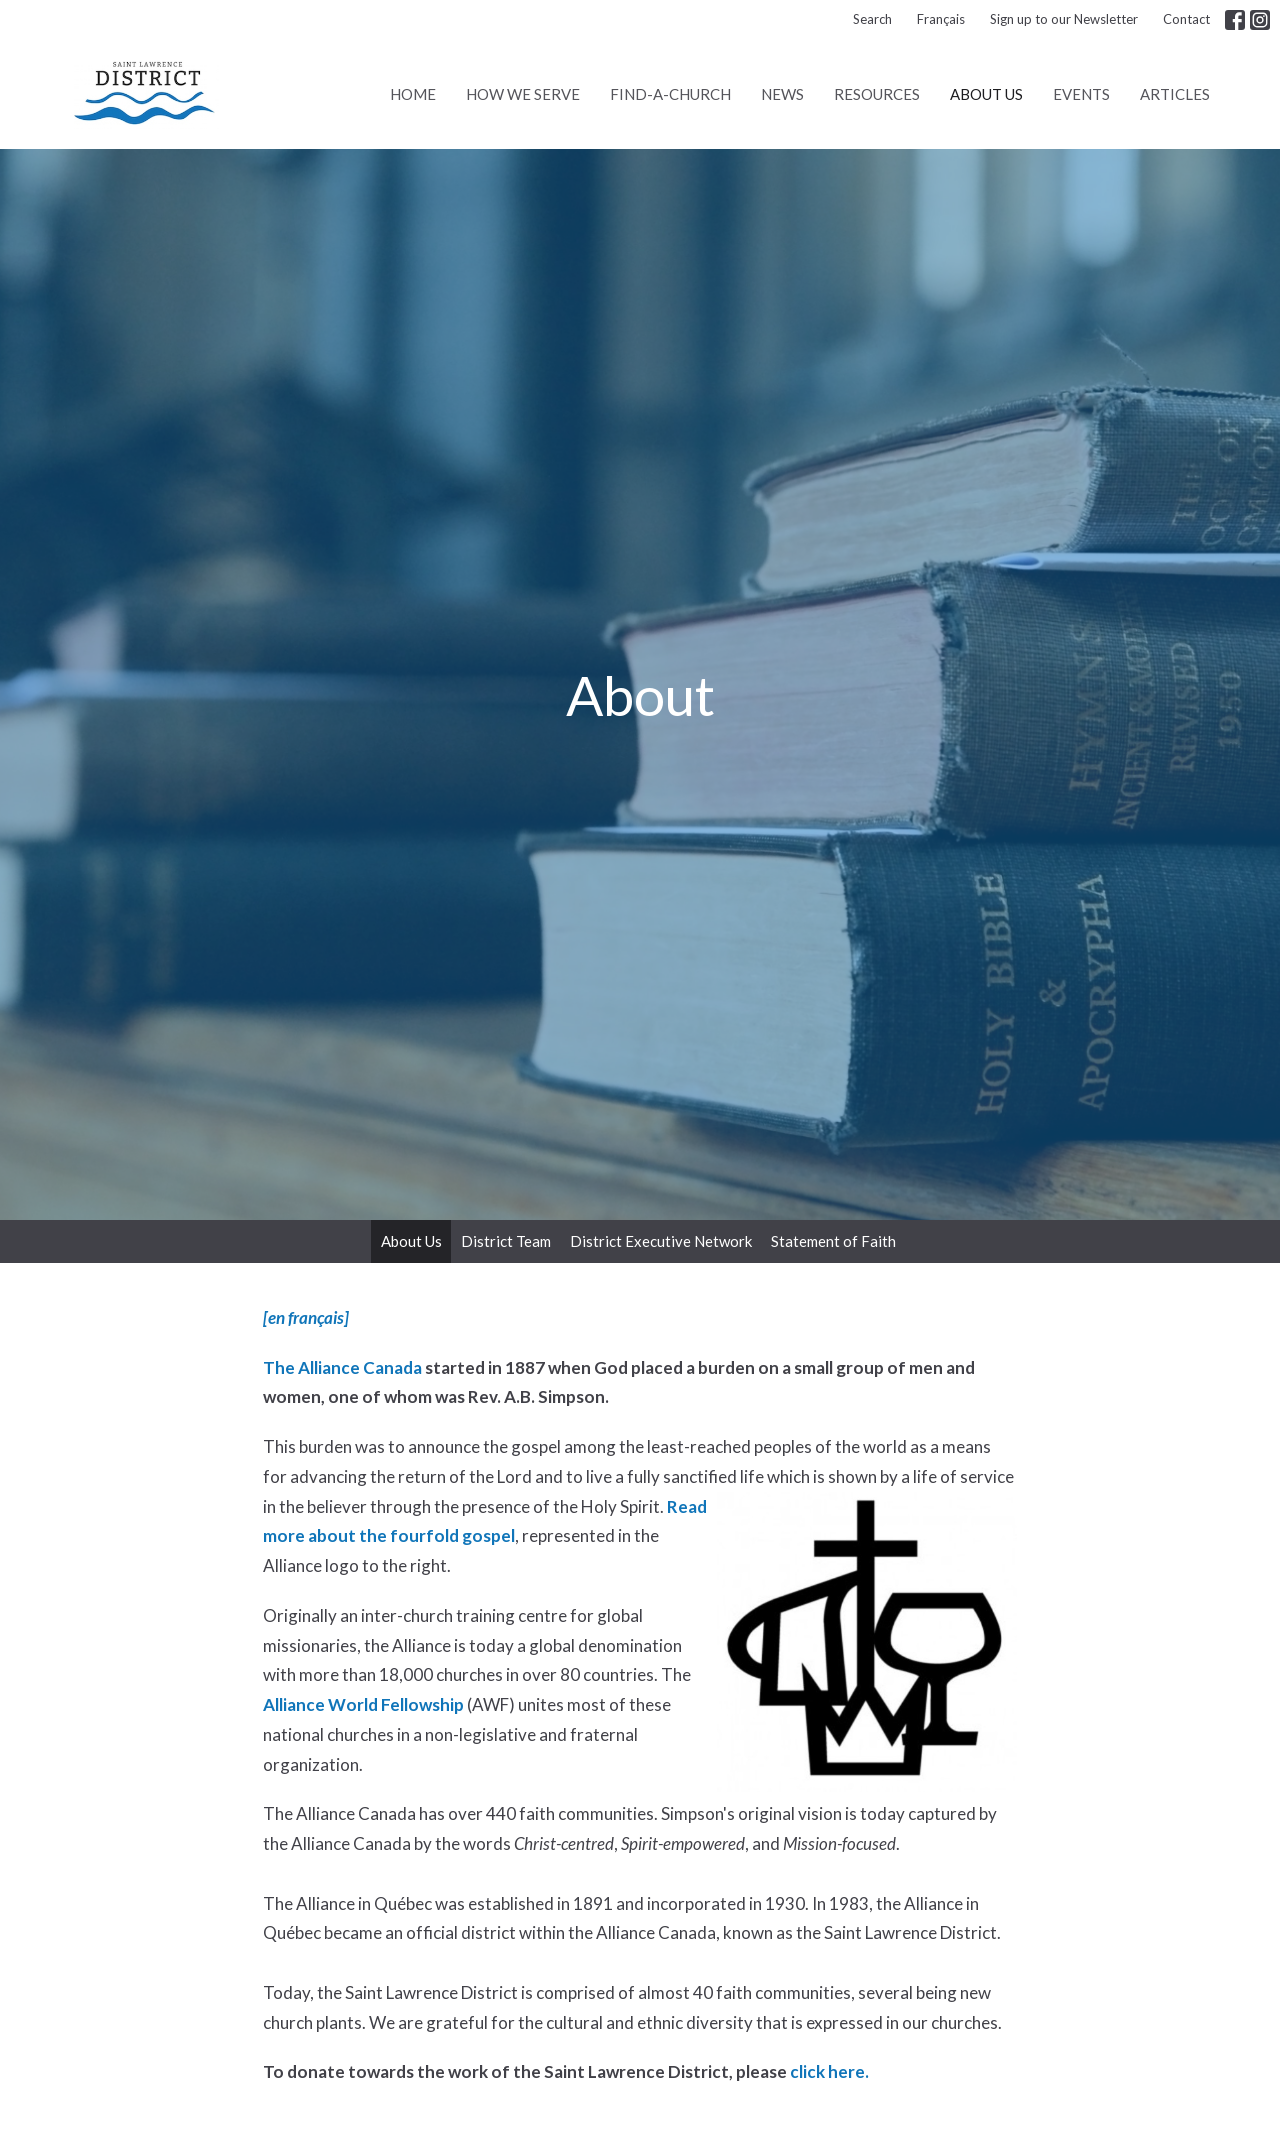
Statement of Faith (833, 1241)
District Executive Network (661, 1241)
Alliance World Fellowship (363, 1704)
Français (941, 19)
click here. (829, 2071)
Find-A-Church (670, 94)
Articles (1175, 94)
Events (1081, 94)
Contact (1186, 19)
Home (413, 94)
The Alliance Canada (342, 1367)
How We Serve (523, 94)
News (782, 94)
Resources (877, 94)
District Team (506, 1241)
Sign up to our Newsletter (1064, 19)
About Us (986, 94)
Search (872, 19)
